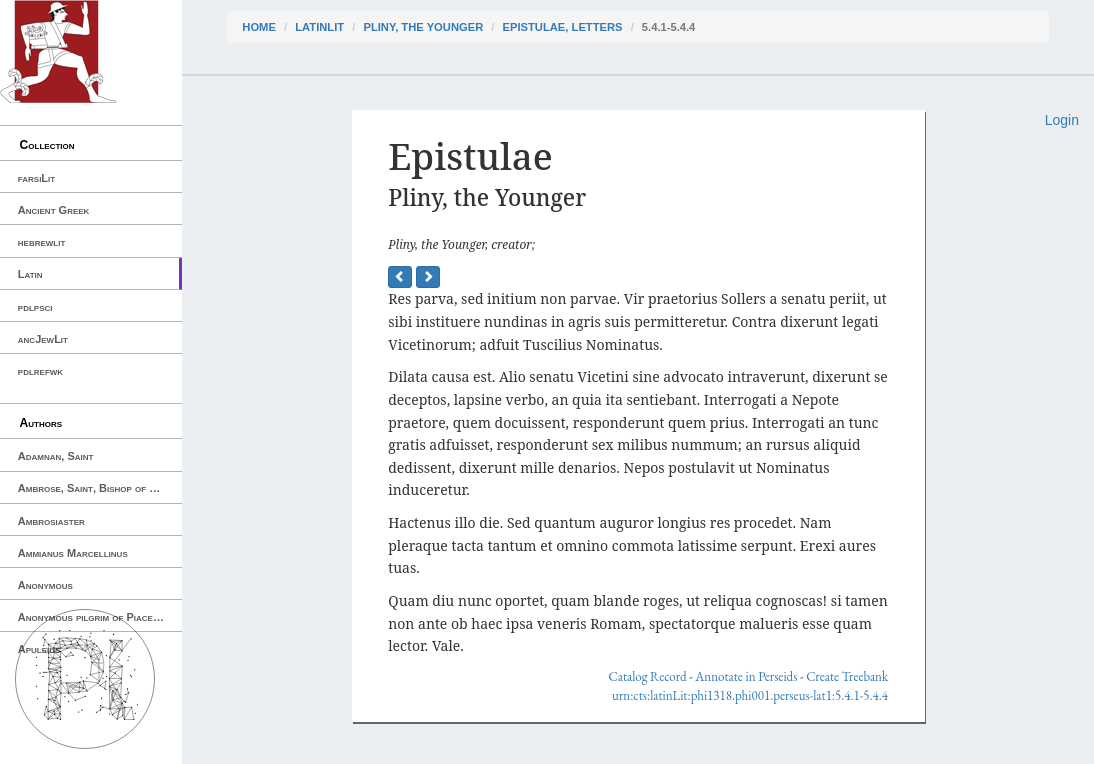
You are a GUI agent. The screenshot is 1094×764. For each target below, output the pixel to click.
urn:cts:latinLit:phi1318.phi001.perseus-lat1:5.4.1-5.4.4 (750, 695)
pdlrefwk (40, 371)
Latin (30, 274)
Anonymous (45, 585)
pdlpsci (35, 307)
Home (259, 27)
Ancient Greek (54, 210)
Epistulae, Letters (563, 27)
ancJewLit (43, 339)
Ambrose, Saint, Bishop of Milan (97, 488)
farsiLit (36, 178)
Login (1062, 120)
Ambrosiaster (51, 521)
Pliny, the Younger (423, 27)
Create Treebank (847, 676)
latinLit (319, 27)
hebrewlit (42, 242)
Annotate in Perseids (746, 676)
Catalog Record (648, 676)
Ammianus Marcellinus (73, 553)
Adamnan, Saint (56, 456)
